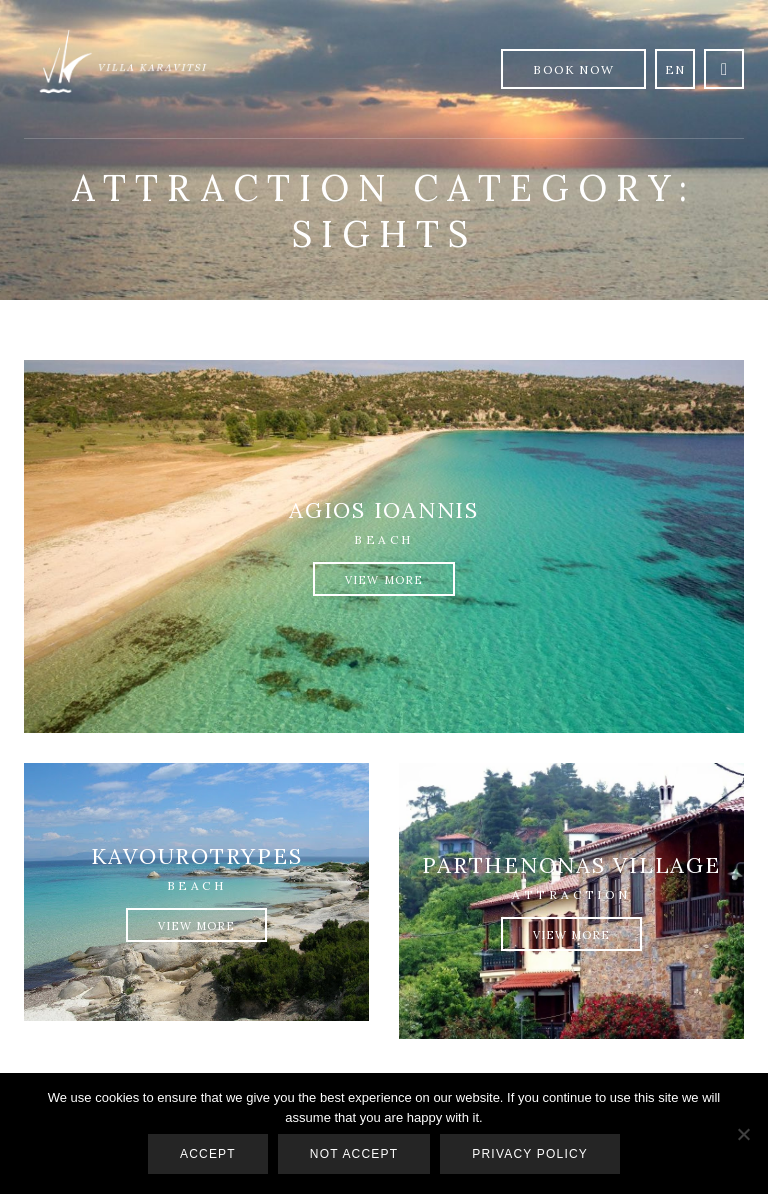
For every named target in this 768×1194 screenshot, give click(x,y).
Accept (208, 1154)
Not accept (354, 1154)
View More (384, 580)
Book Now (573, 69)
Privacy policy (530, 1154)
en (675, 69)
